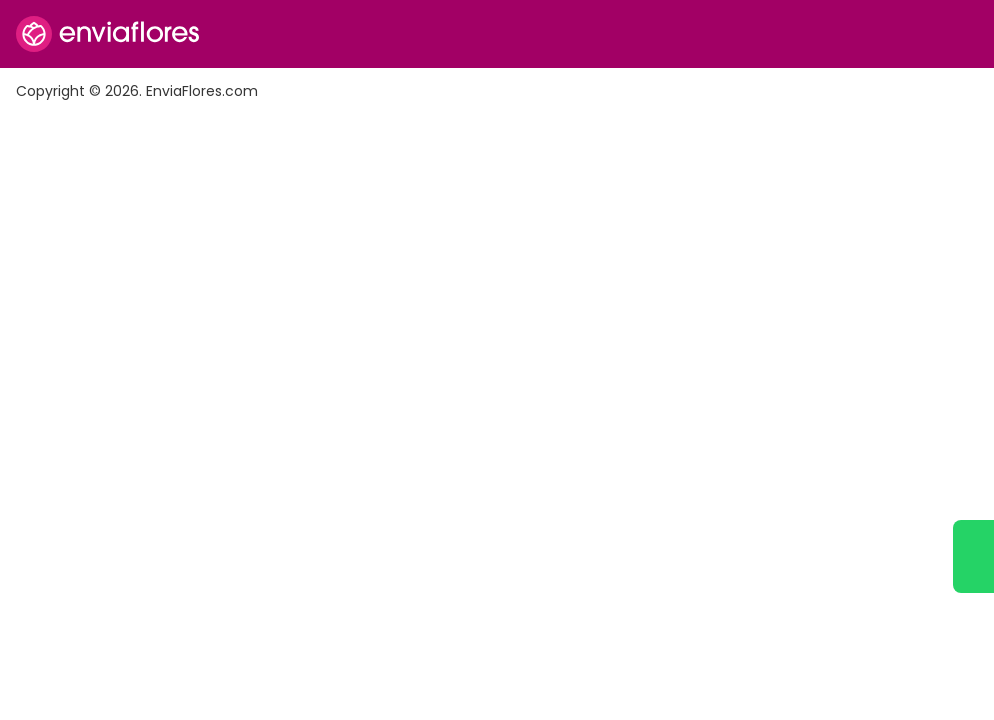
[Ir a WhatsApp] (973, 556)
